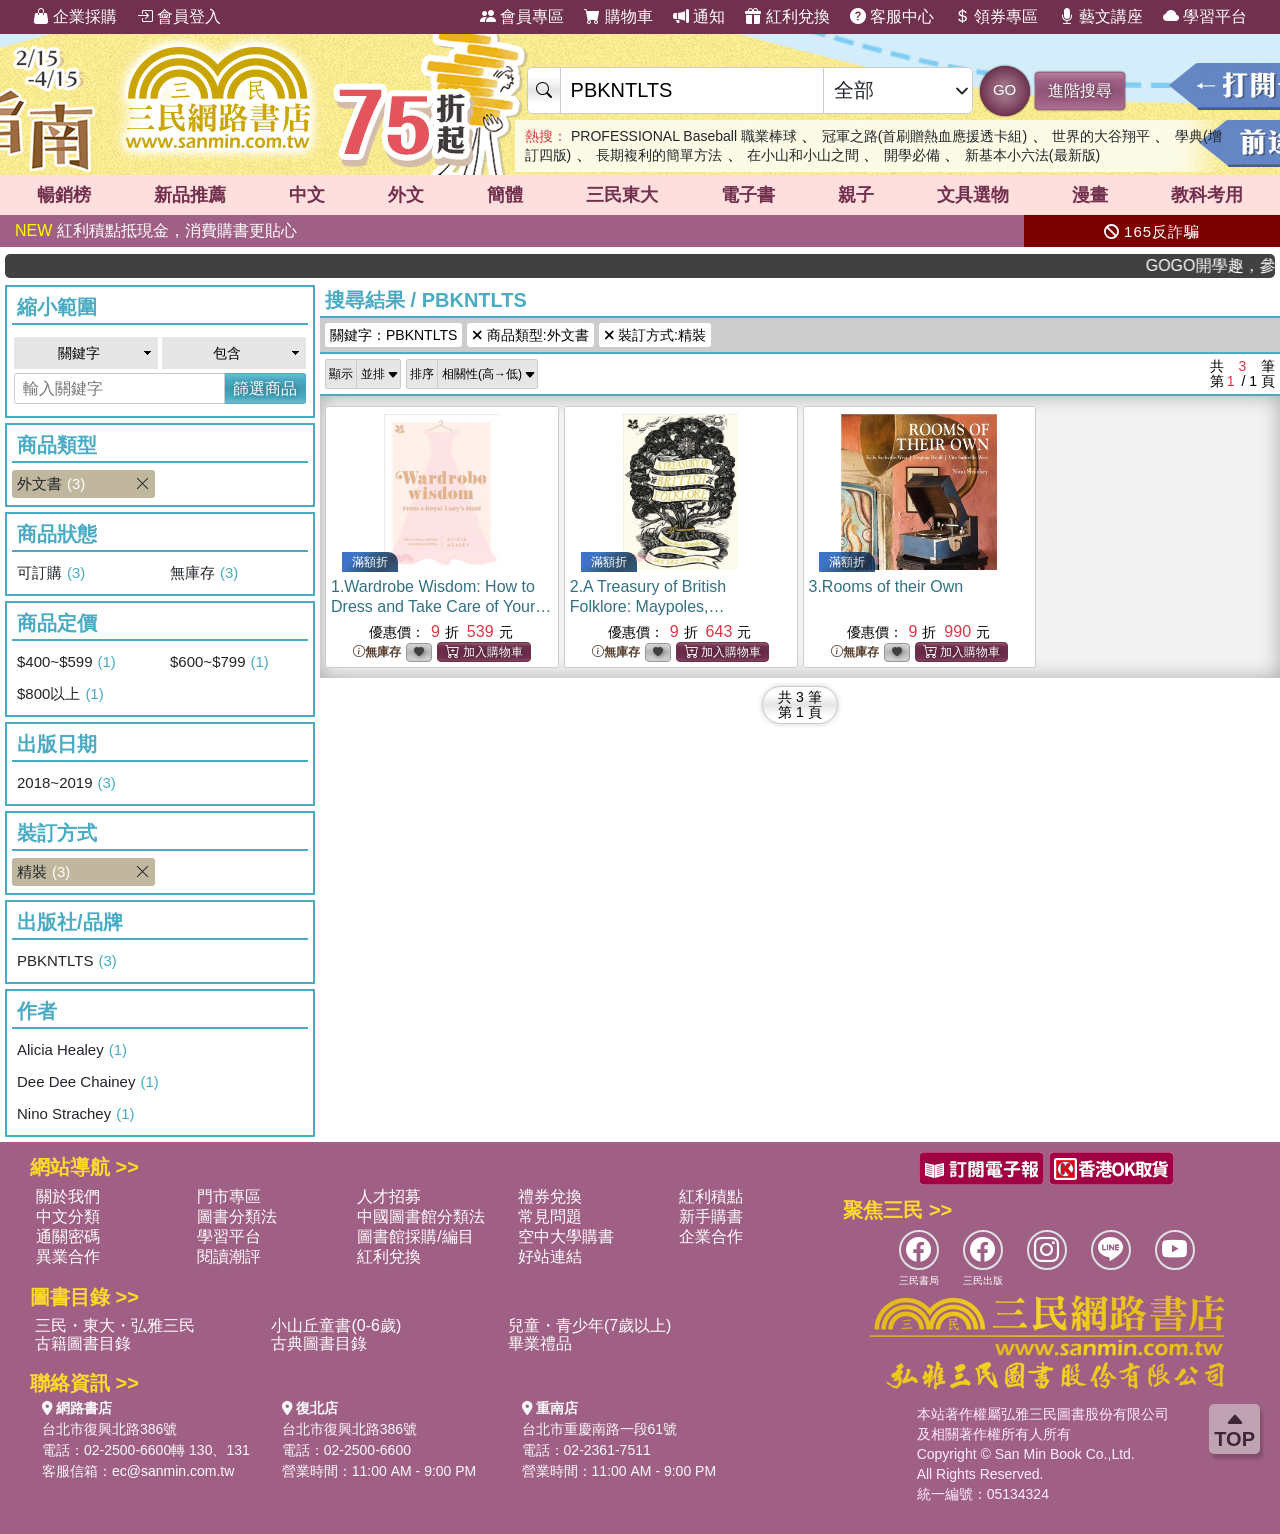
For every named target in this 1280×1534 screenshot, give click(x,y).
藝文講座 (1101, 16)
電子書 (748, 195)
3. (886, 586)
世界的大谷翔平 (1101, 136)
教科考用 (1207, 195)
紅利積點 (711, 1196)
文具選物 (973, 195)
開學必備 (912, 155)
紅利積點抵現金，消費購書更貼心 (156, 230)
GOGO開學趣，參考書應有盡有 (1222, 265)
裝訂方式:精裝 (655, 335)
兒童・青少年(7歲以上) (590, 1325)
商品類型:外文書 (530, 335)
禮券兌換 (550, 1196)
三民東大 (622, 195)
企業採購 (75, 16)
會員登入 (179, 16)
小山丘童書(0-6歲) (336, 1325)
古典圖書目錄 (319, 1343)
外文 (406, 195)
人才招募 (389, 1196)
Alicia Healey (72, 1050)
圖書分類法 (237, 1216)
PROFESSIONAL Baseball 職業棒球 (684, 136)
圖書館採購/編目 (415, 1236)
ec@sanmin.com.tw (173, 1471)
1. (441, 606)
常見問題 (550, 1216)
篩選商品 (265, 388)
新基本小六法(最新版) (1032, 155)
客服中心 (892, 16)
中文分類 (68, 1216)
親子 (856, 195)
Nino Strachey (76, 1114)
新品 (190, 195)
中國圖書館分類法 (421, 1216)
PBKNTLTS (67, 961)
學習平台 (1205, 16)
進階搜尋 (1080, 90)
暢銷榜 (64, 195)
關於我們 (68, 1196)
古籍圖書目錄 (83, 1343)
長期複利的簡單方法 (659, 155)
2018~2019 (66, 783)
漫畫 (1090, 195)
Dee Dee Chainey (88, 1082)
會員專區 (522, 16)
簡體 (505, 195)
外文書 (86, 484)
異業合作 (68, 1256)
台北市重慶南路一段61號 (600, 1429)
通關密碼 (68, 1236)
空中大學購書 (566, 1236)
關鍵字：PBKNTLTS (393, 335)
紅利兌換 (787, 16)
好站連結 (550, 1256)
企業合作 (711, 1236)
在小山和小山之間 (803, 155)
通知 (699, 16)
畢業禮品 (540, 1343)
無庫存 (204, 573)
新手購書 (711, 1216)
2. (651, 606)
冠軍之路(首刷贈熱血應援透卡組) (924, 136)
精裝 (86, 872)
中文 (307, 195)
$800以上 (60, 694)
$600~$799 (219, 662)
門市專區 (229, 1196)
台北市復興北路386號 (109, 1429)
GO (1004, 89)
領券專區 (996, 16)
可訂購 (51, 573)
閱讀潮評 (229, 1256)
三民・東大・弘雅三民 (115, 1325)
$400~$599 (66, 662)
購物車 (618, 16)
